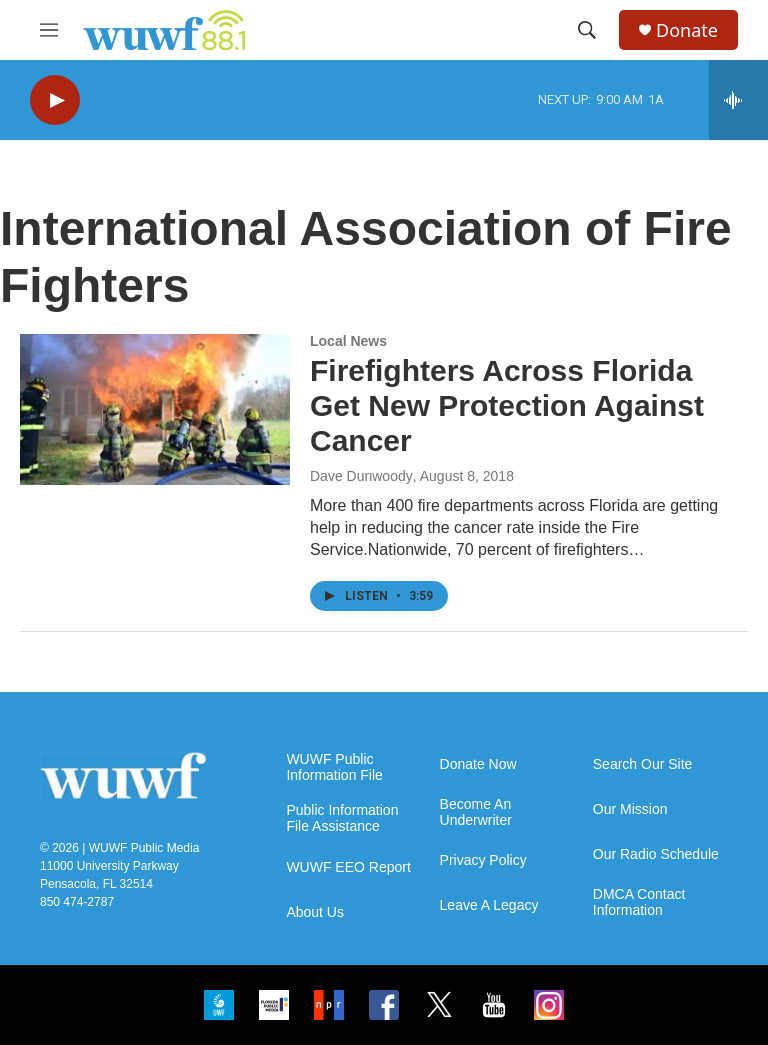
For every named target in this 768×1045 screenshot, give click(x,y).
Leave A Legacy (489, 905)
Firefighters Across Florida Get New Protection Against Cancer (507, 405)
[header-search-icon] (587, 30)
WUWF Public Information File (334, 767)
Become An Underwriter (476, 812)
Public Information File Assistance (342, 818)
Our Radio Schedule (656, 854)
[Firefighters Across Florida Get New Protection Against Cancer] (155, 409)
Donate (687, 30)
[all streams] (738, 100)
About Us (315, 912)
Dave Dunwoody (361, 476)
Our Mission (630, 809)
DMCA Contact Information (639, 902)
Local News (348, 341)
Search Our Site (643, 764)
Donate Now (478, 764)
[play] (55, 100)
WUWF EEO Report (348, 867)
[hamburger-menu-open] (49, 30)
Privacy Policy (483, 860)
